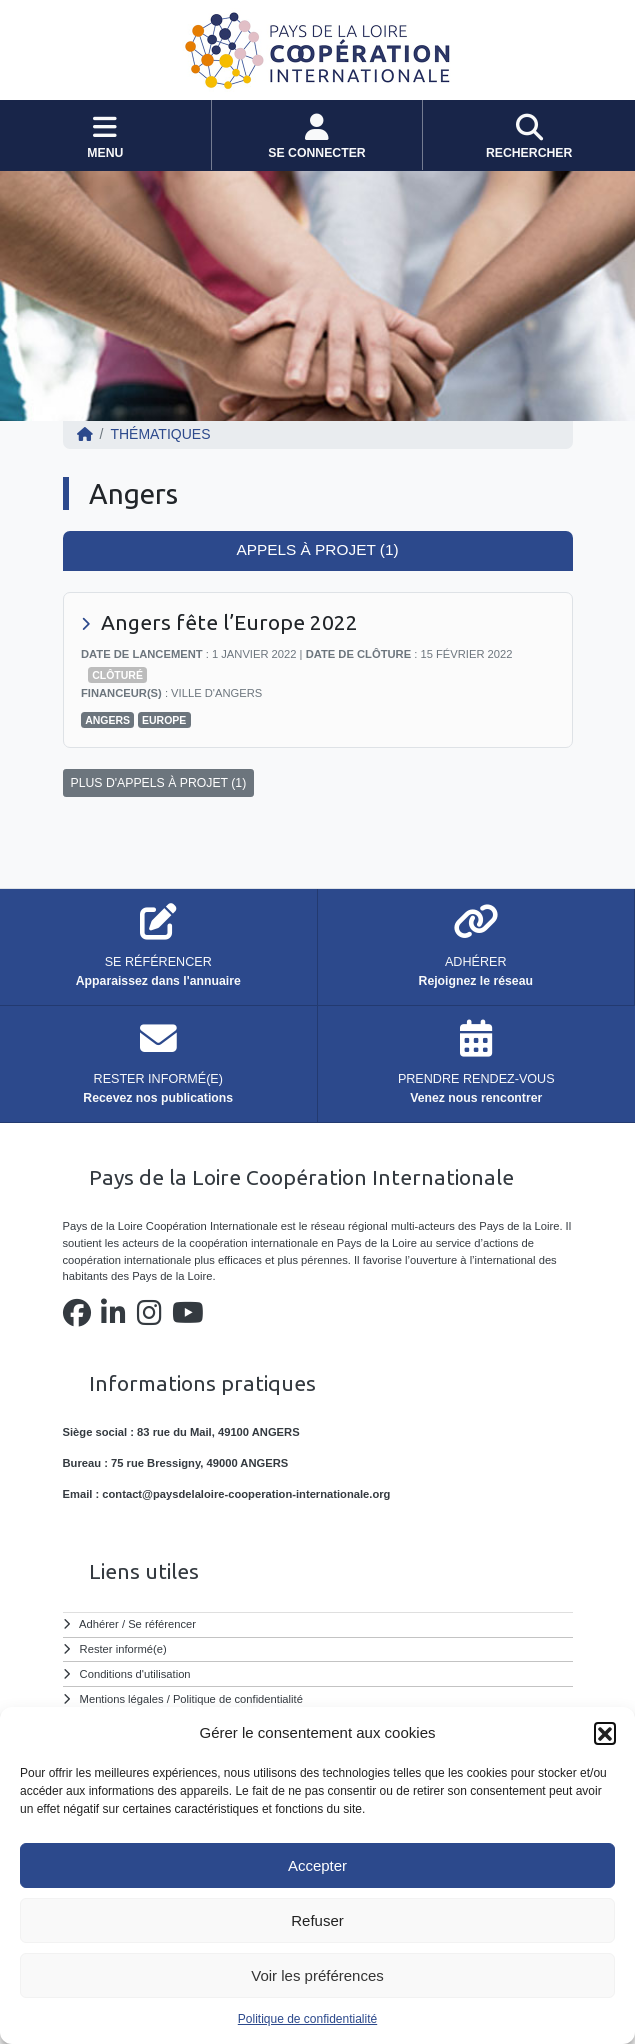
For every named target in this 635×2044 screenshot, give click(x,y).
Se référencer (162, 1624)
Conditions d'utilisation (135, 1674)
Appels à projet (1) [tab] (317, 549)
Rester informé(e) (123, 1649)
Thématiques (160, 434)
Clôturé (117, 675)
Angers (107, 720)
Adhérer (99, 1624)
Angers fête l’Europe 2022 (229, 622)
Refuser (317, 1920)
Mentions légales (122, 1699)
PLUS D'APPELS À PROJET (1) (159, 783)
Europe (164, 720)
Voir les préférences (317, 1975)
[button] (605, 1733)
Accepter (317, 1865)
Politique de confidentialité (307, 2019)
